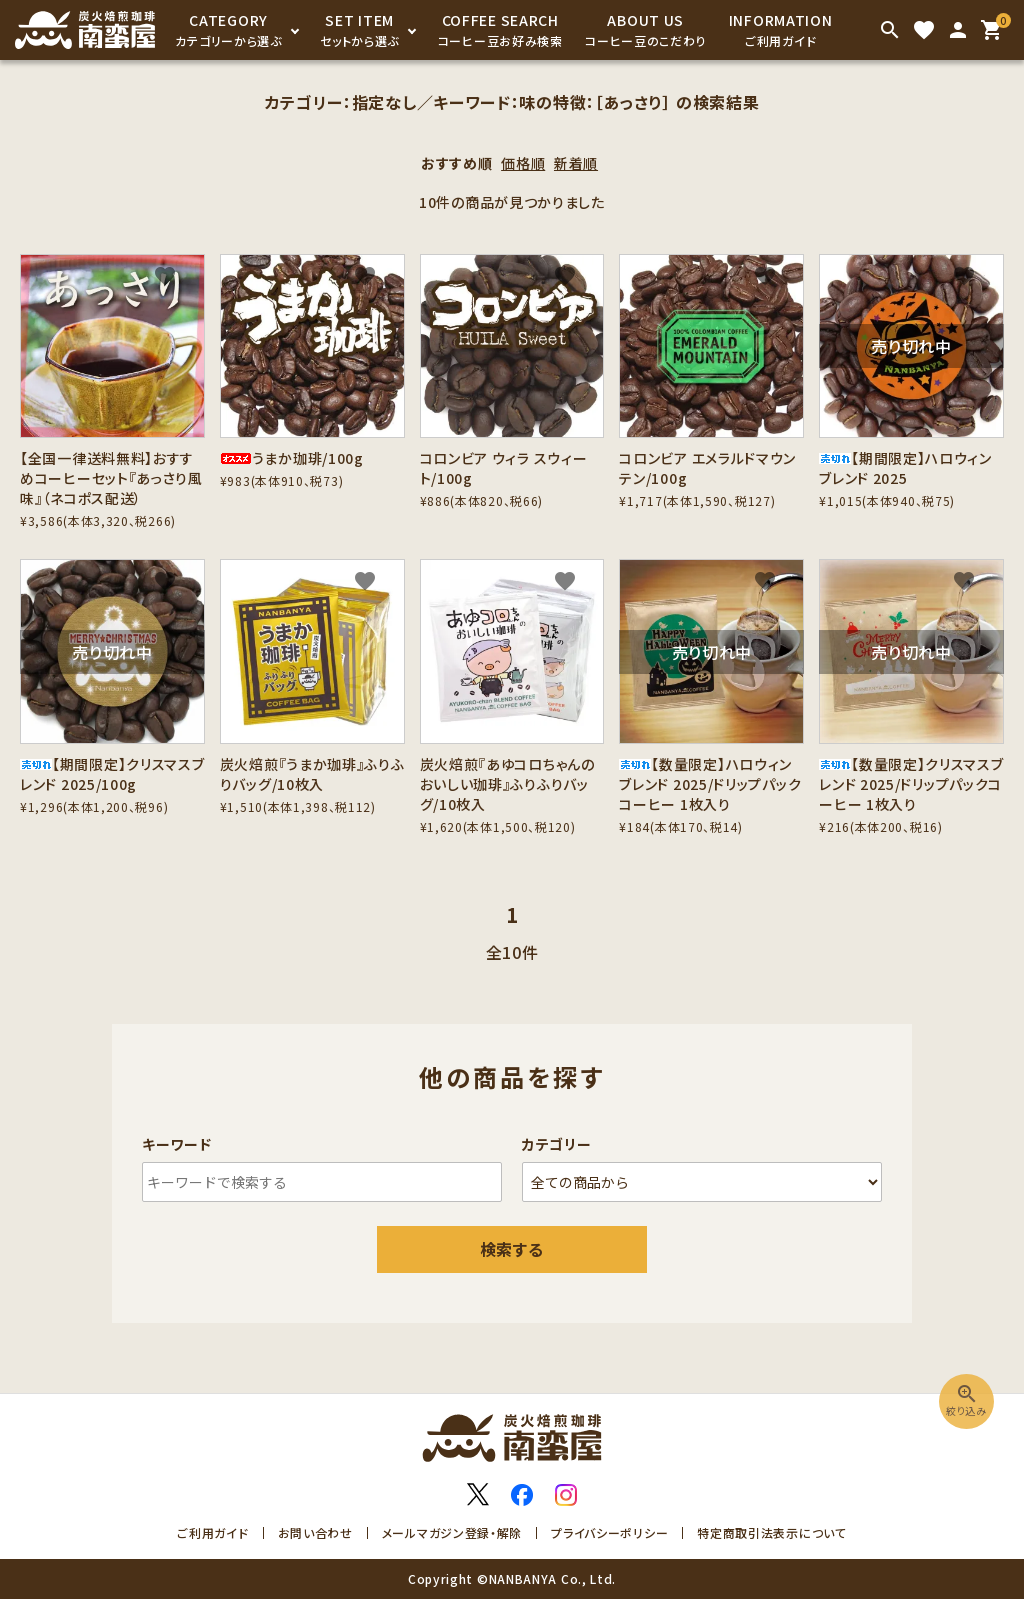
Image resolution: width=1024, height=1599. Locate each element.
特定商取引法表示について (771, 1532)
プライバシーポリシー (609, 1532)
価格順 (523, 163)
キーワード (177, 1144)
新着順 (576, 163)
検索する (512, 1249)
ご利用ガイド (212, 1532)
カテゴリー (557, 1144)
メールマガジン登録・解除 (452, 1532)
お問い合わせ (315, 1532)
